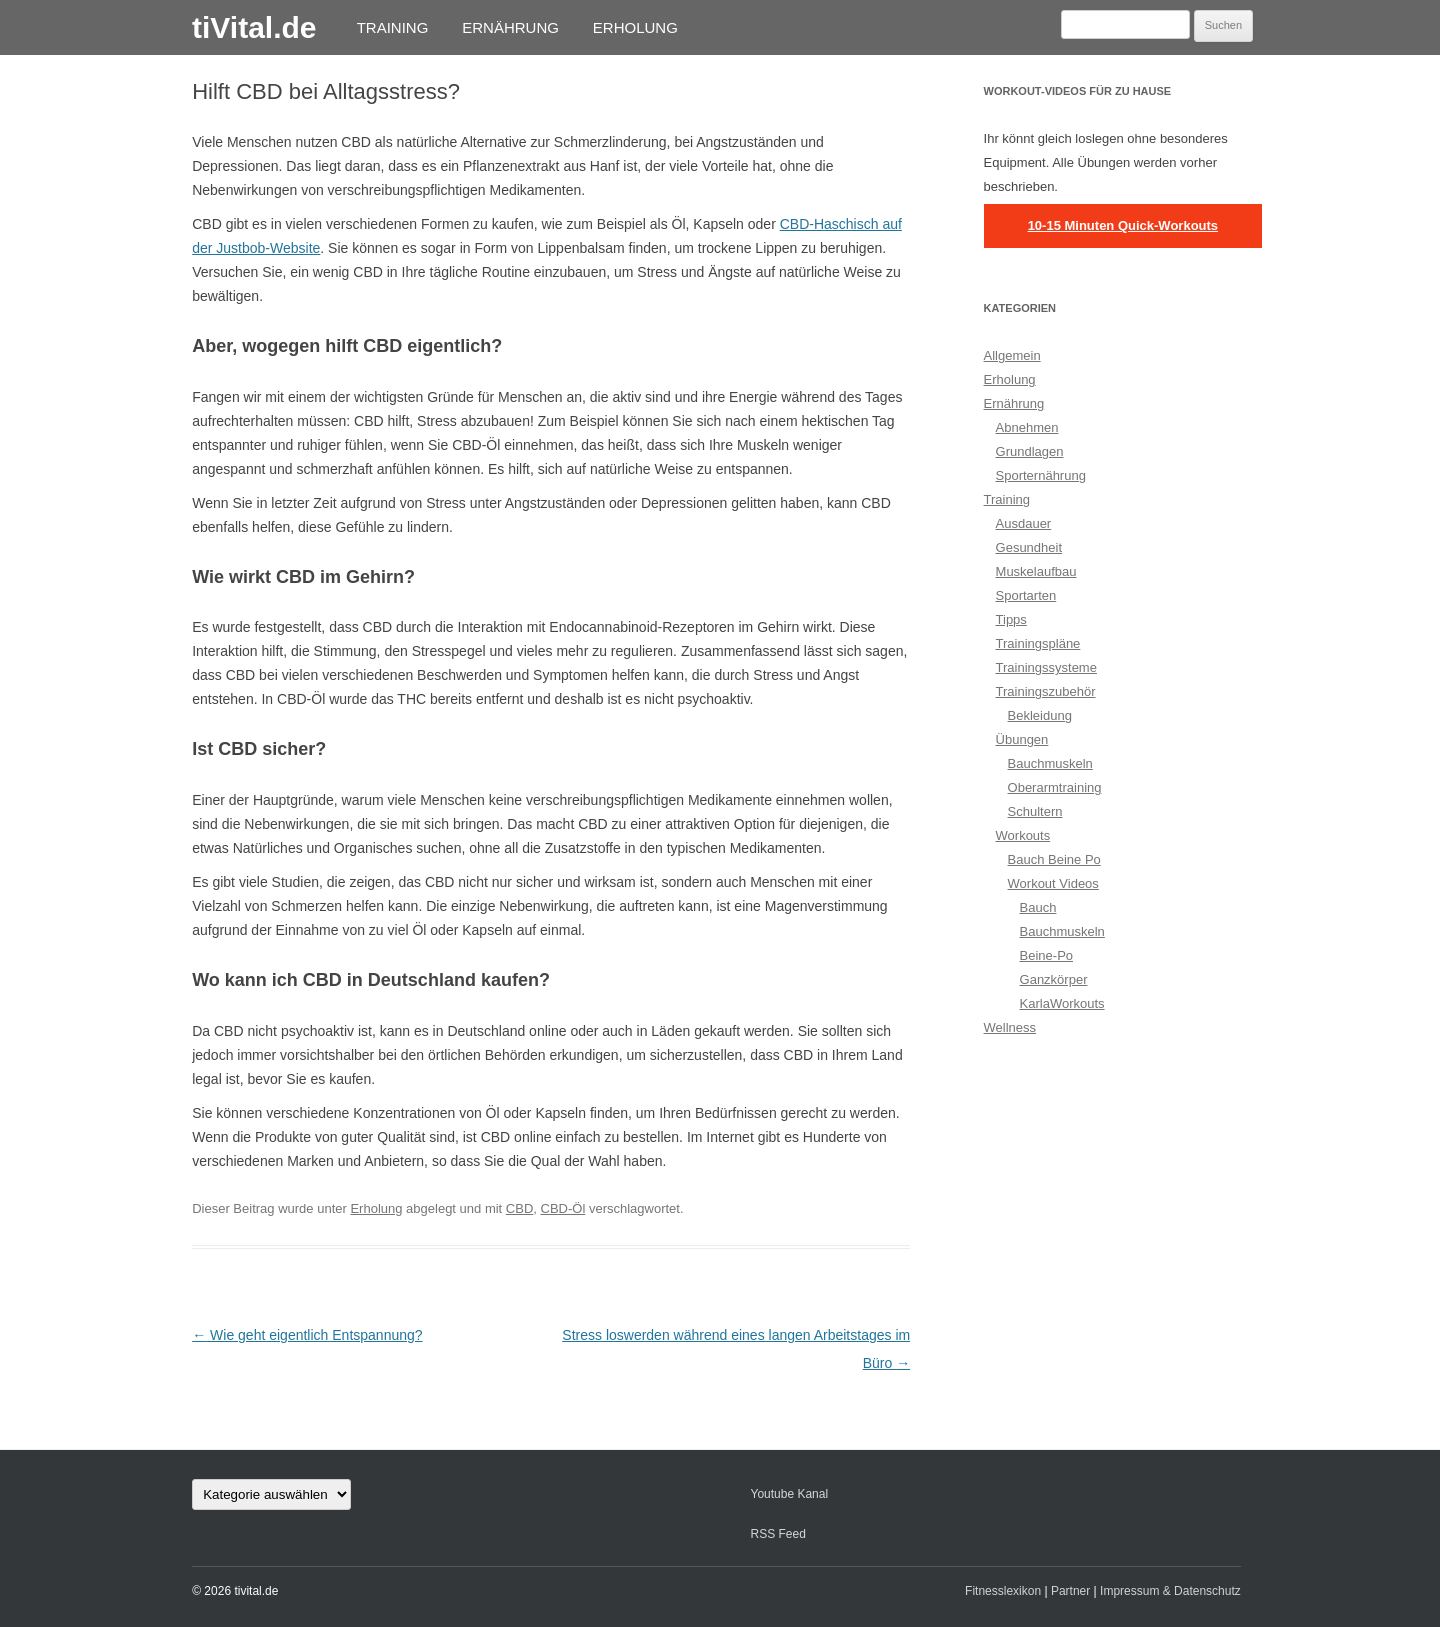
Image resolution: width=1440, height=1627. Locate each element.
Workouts (1023, 835)
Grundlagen (1030, 451)
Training (393, 27)
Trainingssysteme (1046, 667)
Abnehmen (1027, 427)
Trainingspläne (1038, 643)
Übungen (1022, 739)
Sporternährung (1041, 475)
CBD (519, 1208)
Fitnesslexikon (1003, 1591)
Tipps (1011, 619)
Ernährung (510, 27)
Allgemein (1012, 355)
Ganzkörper (1054, 979)
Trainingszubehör (1046, 691)
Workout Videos (1053, 883)
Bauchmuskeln (1050, 763)
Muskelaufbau (1036, 571)
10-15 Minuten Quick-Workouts (1123, 225)
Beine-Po (1046, 955)
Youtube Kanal (789, 1494)
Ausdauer (1024, 523)
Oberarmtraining (1055, 787)
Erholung (635, 27)
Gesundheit (1029, 547)
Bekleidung (1040, 715)
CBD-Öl (563, 1208)
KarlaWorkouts (1062, 1003)
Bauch (1038, 907)
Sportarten (1026, 595)
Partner (1070, 1591)
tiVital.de (254, 27)
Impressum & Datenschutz (1170, 1591)
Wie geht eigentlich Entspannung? (307, 1335)
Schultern (1035, 811)
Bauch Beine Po (1054, 859)
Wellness (1010, 1027)
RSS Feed (777, 1534)
